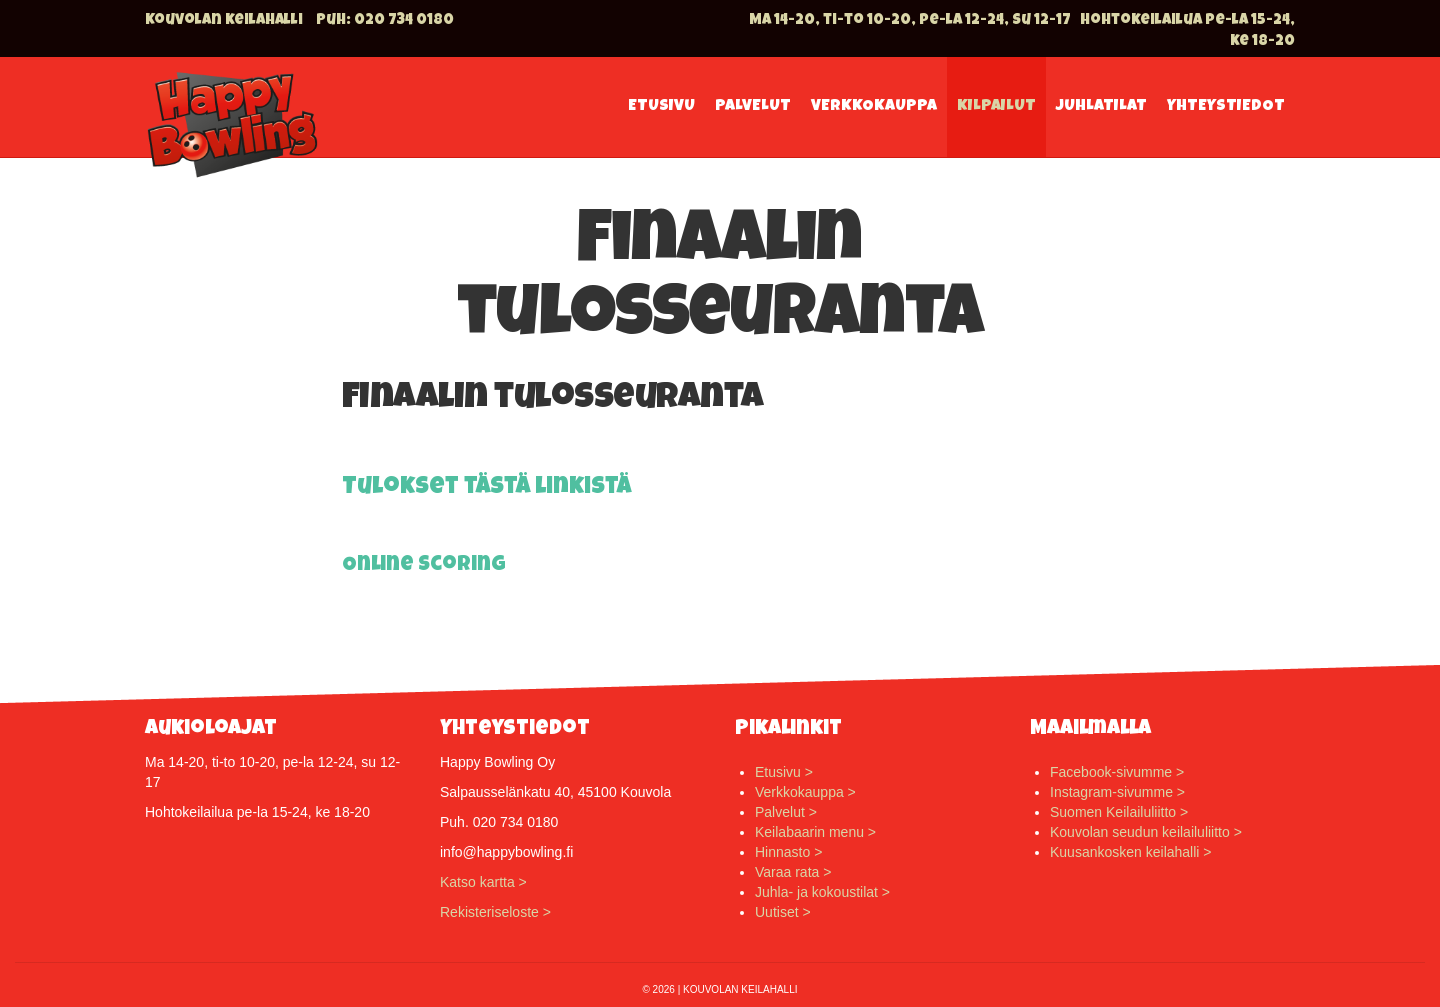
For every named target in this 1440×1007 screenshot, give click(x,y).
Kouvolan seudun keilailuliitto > (1146, 832)
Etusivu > (784, 772)
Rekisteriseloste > (495, 912)
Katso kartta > (483, 882)
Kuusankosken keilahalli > (1131, 852)
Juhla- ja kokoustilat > (822, 892)
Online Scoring (424, 565)
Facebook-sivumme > (1117, 772)
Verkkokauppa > (805, 792)
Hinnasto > (788, 852)
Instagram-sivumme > (1117, 792)
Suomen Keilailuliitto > (1119, 812)
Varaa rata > (793, 872)
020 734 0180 (404, 20)
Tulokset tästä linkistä (486, 488)
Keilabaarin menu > (815, 832)
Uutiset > (783, 912)
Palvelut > (786, 812)
